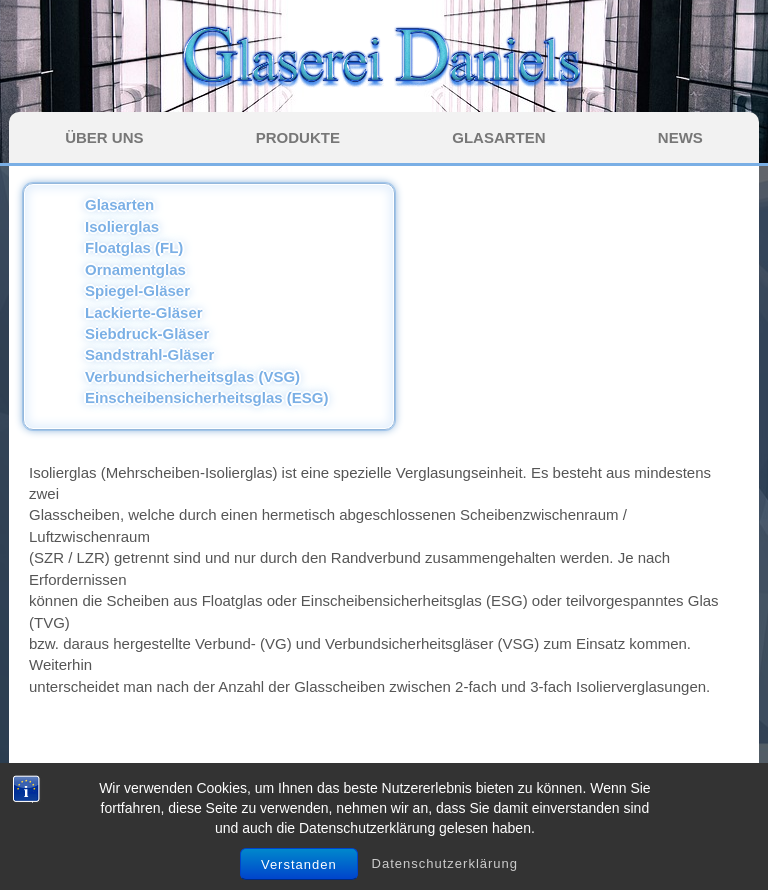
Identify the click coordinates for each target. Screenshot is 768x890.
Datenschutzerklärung (445, 872)
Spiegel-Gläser (137, 290)
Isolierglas (122, 226)
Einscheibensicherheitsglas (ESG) (206, 397)
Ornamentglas (135, 269)
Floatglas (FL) (134, 247)
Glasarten (119, 204)
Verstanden (299, 873)
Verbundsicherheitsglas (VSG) (192, 376)
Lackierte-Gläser (144, 312)
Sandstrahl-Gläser (149, 354)
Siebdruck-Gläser (147, 333)
